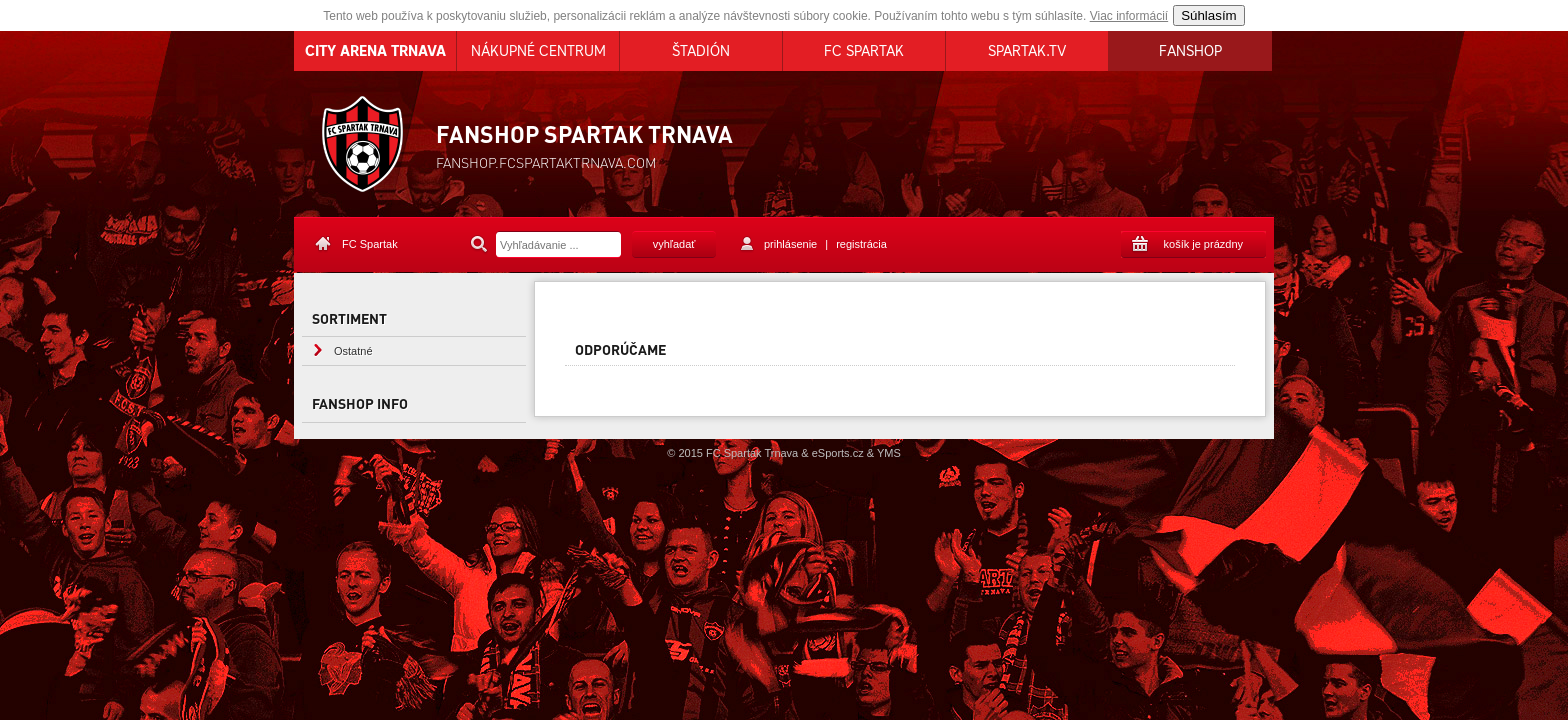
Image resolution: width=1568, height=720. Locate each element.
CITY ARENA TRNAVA (375, 51)
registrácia (861, 244)
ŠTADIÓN (701, 51)
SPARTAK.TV (1027, 51)
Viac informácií (1129, 16)
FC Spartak (370, 244)
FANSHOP (1190, 51)
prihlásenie (790, 244)
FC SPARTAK (864, 51)
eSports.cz (838, 453)
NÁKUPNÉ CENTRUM (538, 51)
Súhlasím (1209, 15)
